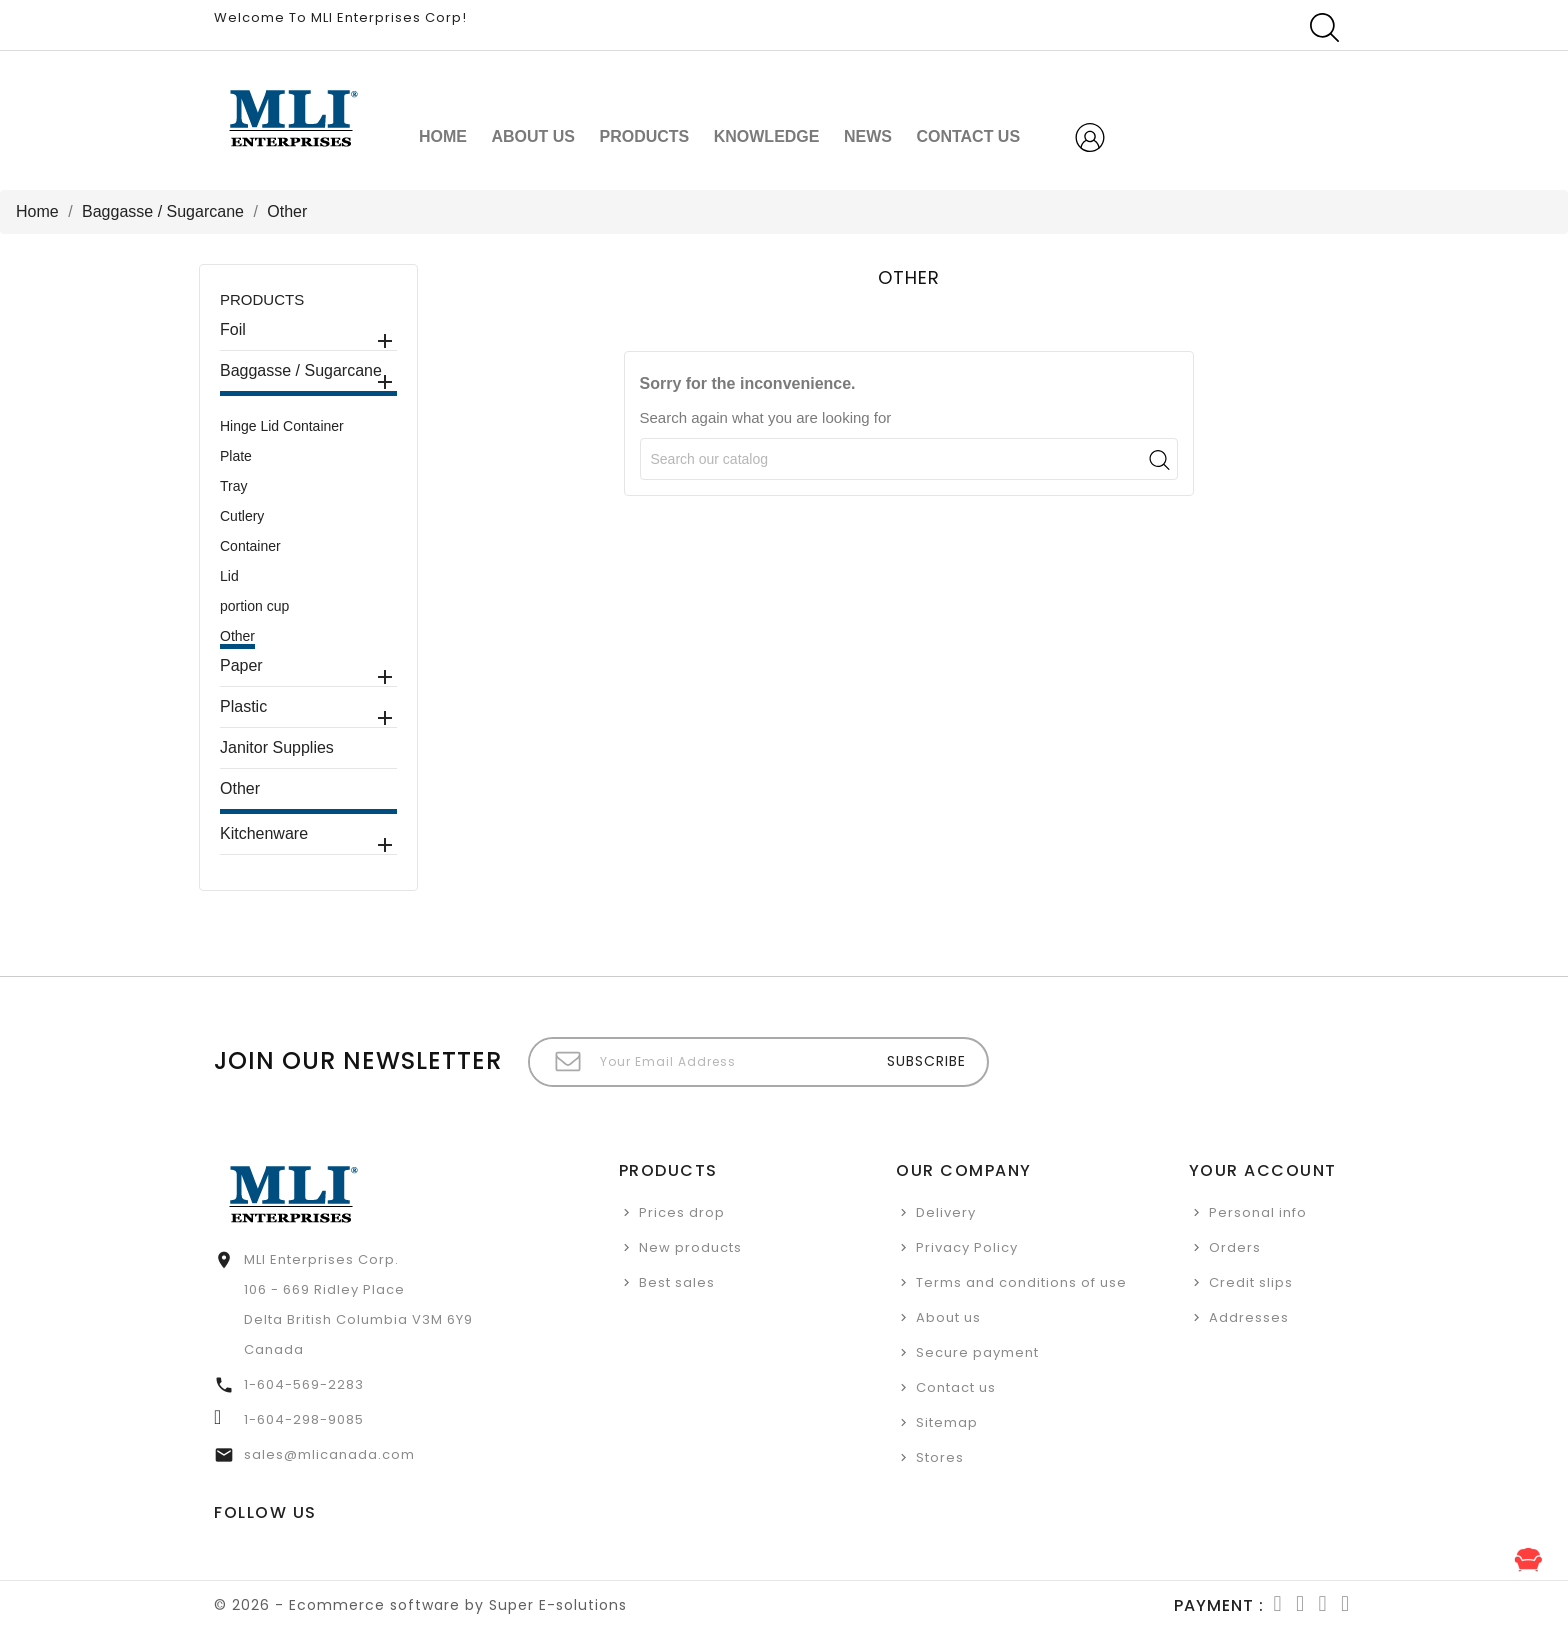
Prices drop (682, 1212)
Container (250, 546)
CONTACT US (968, 136)
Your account (1263, 1170)
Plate (236, 456)
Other (237, 636)
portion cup (254, 606)
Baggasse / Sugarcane (301, 370)
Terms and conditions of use (1021, 1282)
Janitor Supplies (277, 747)
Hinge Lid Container (282, 426)
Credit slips (1251, 1282)
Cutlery (242, 516)
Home (443, 136)
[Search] (909, 459)
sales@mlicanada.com (329, 1454)
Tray (233, 486)
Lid (229, 576)
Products (644, 136)
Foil (233, 329)
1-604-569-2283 (304, 1384)
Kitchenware (264, 833)
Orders (1235, 1247)
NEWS (868, 136)
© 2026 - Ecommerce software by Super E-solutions (420, 1605)
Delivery (946, 1212)
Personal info (1258, 1212)
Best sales (677, 1282)
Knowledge (767, 136)
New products (690, 1247)
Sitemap (947, 1422)
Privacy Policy (967, 1247)
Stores (940, 1457)
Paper (241, 665)
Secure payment (977, 1352)
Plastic (243, 706)
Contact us (956, 1387)
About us (533, 136)
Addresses (1249, 1317)
